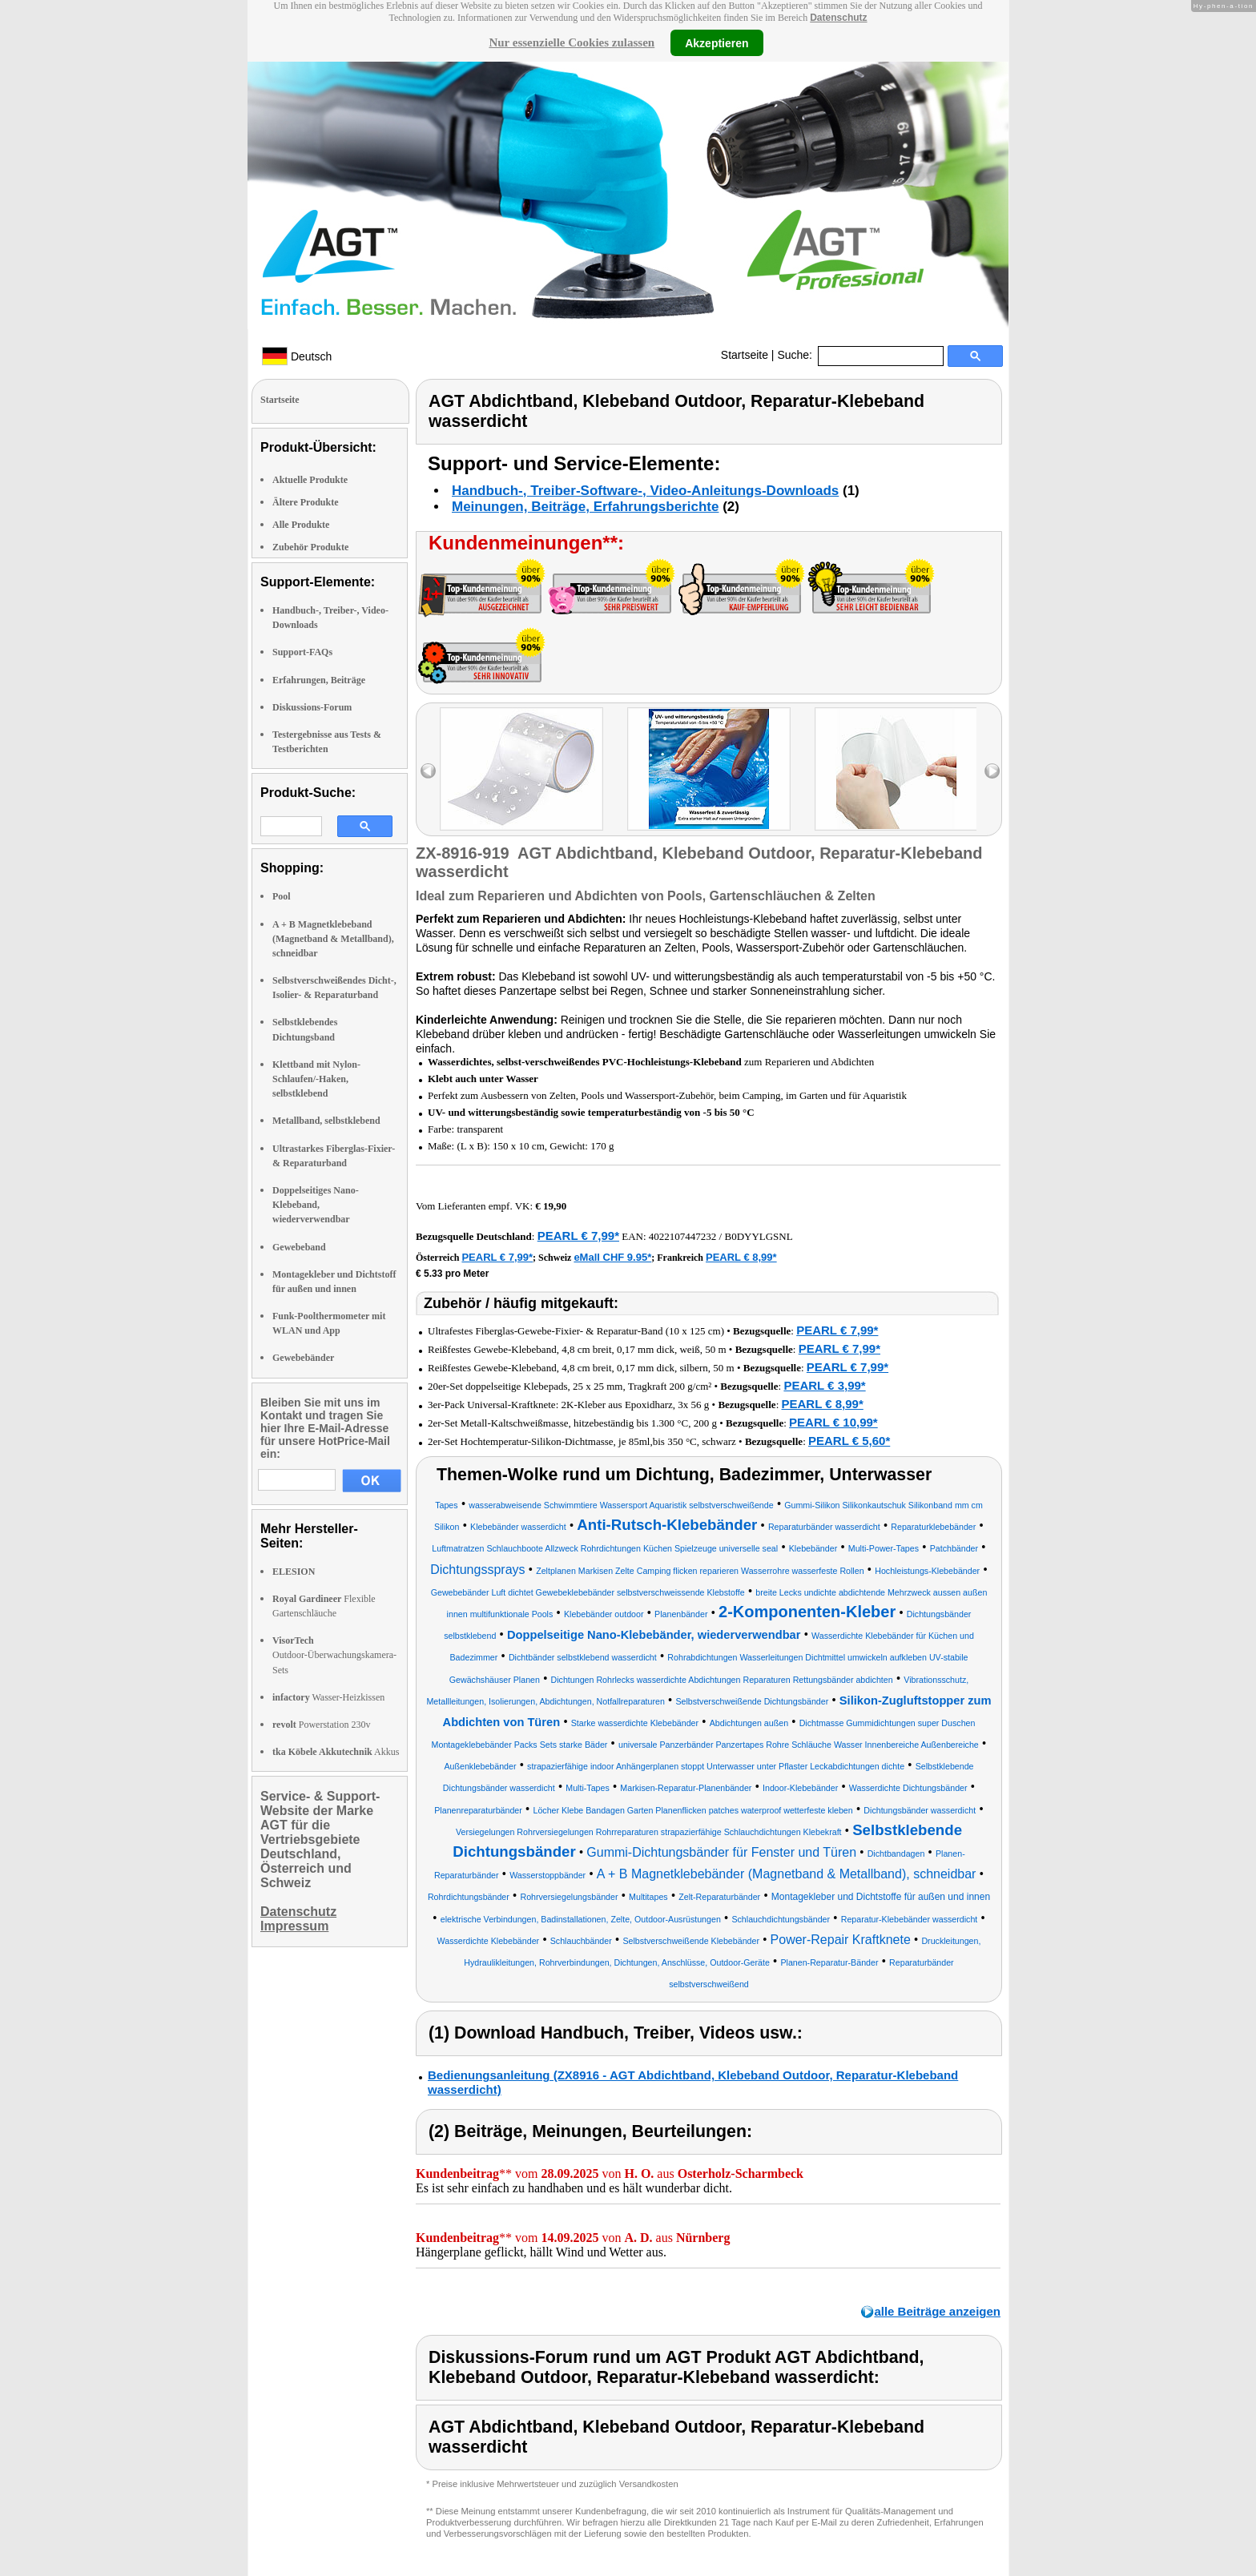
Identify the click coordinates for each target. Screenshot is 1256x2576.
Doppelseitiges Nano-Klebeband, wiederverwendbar (315, 1205)
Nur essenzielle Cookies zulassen (571, 42)
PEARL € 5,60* (849, 1440)
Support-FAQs (302, 652)
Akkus (335, 1751)
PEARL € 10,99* (833, 1422)
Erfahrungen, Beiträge (318, 680)
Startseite (744, 354)
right (992, 771)
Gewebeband (299, 1247)
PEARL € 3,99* (824, 1385)
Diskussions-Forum (312, 707)
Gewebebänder (303, 1357)
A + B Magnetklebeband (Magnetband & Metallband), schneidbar (333, 939)
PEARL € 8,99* (741, 1257)
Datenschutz (838, 17)
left (428, 771)
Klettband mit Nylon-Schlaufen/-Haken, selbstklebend (316, 1079)
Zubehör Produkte (310, 547)
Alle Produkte (300, 524)
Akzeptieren (716, 42)
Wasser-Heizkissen (328, 1697)
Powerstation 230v (321, 1724)
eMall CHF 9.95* (612, 1257)
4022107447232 (683, 1236)
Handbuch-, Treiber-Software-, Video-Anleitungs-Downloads (645, 490)
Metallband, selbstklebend (326, 1120)
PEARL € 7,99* (578, 1235)
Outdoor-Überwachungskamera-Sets (334, 1655)
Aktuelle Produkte (310, 479)
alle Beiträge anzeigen (937, 2311)
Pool (281, 896)
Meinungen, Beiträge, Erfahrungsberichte (585, 506)
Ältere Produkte (305, 502)
